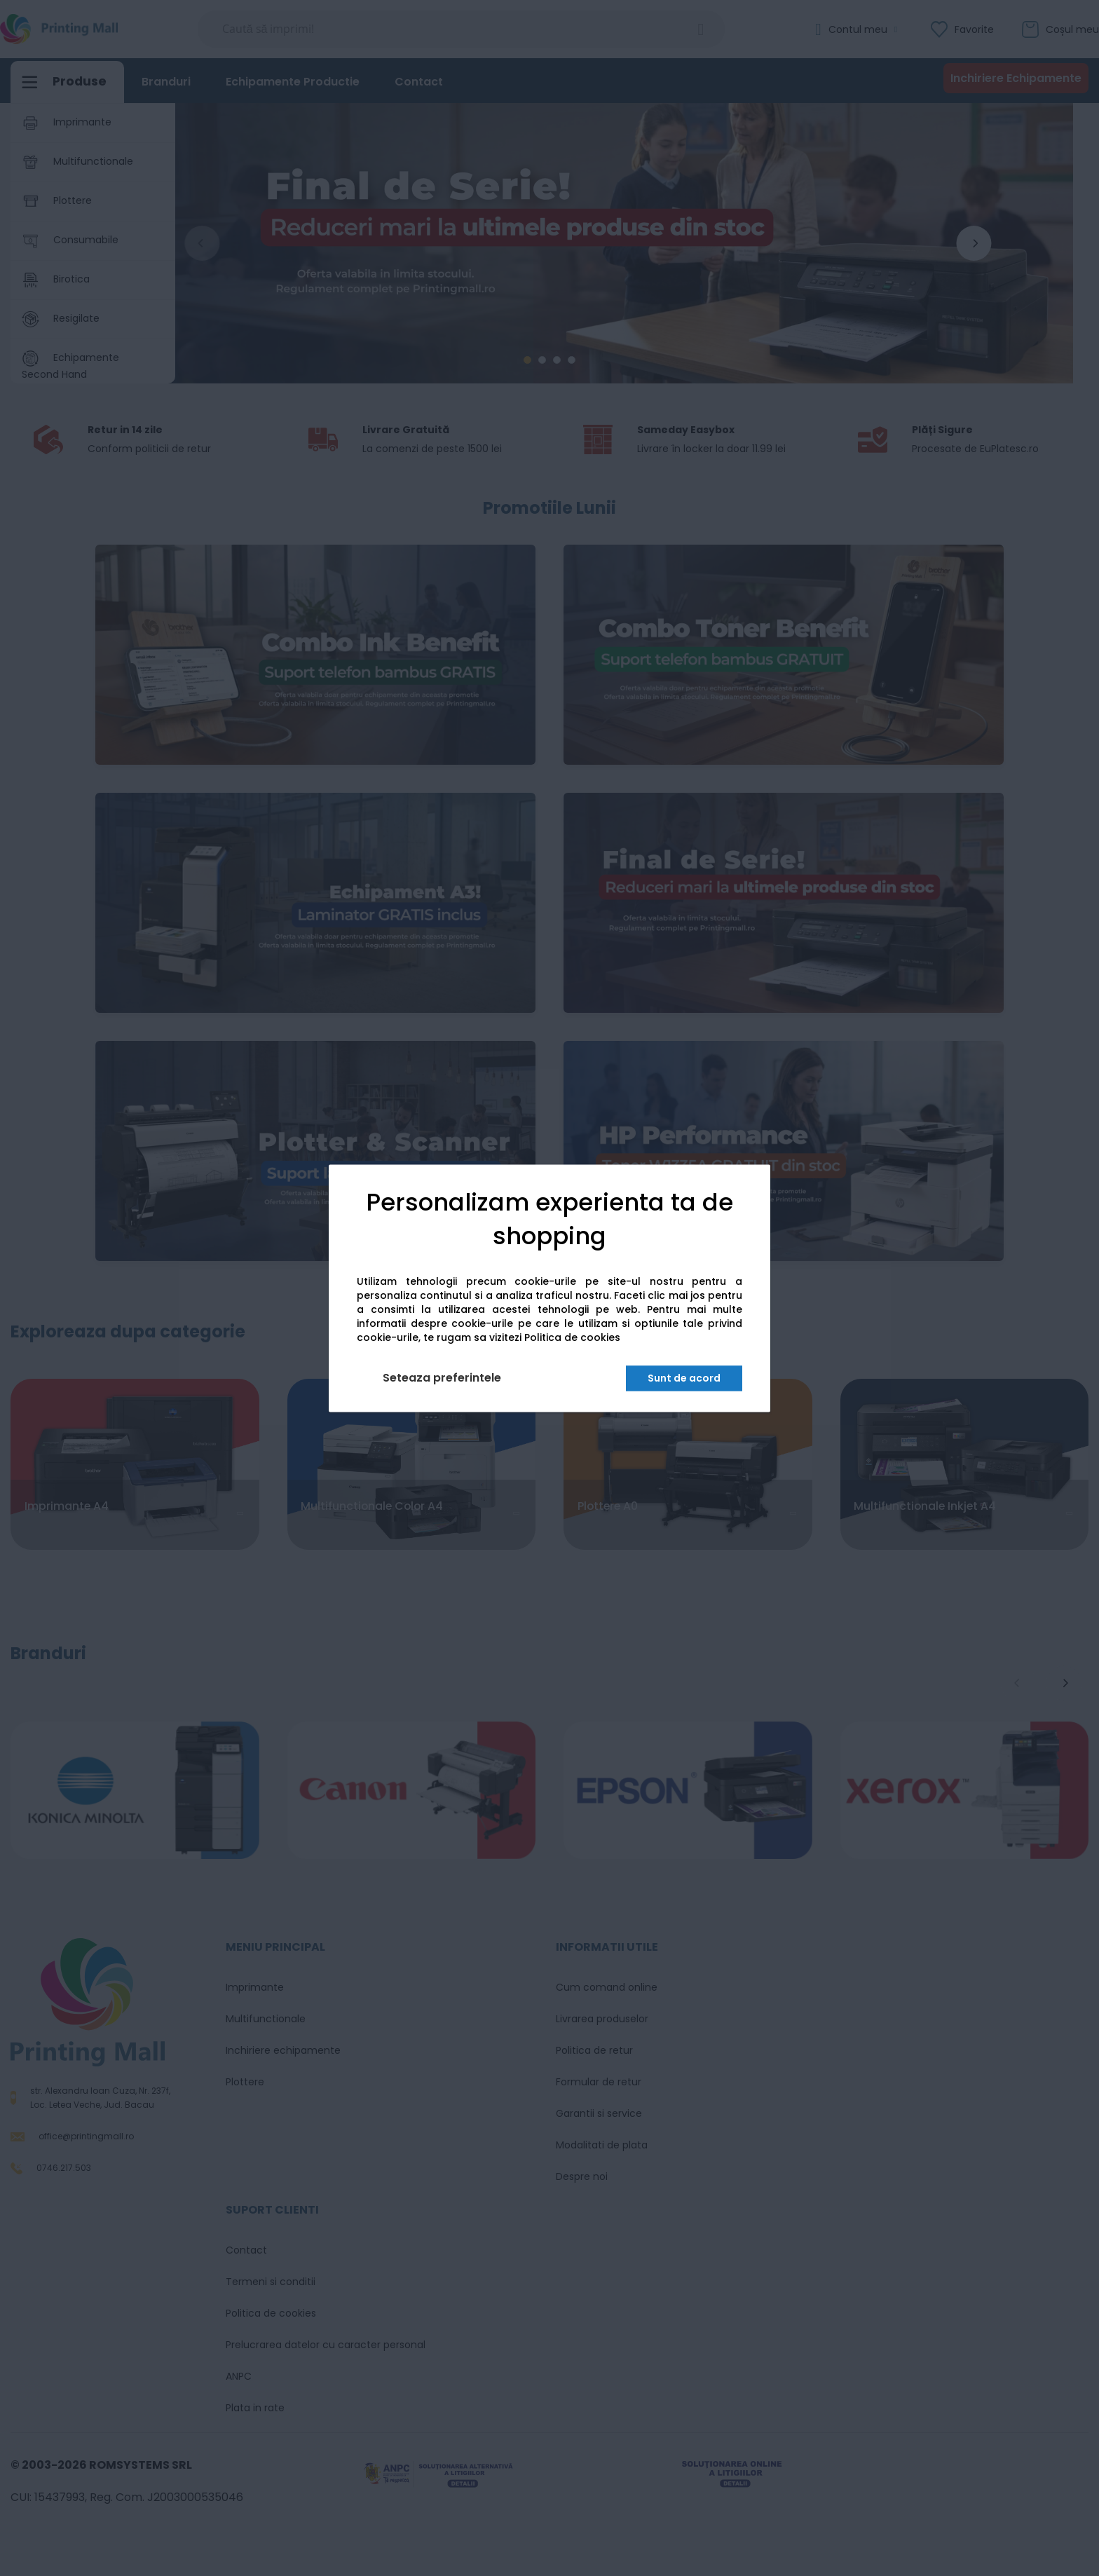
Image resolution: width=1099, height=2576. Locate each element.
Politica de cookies (572, 1337)
